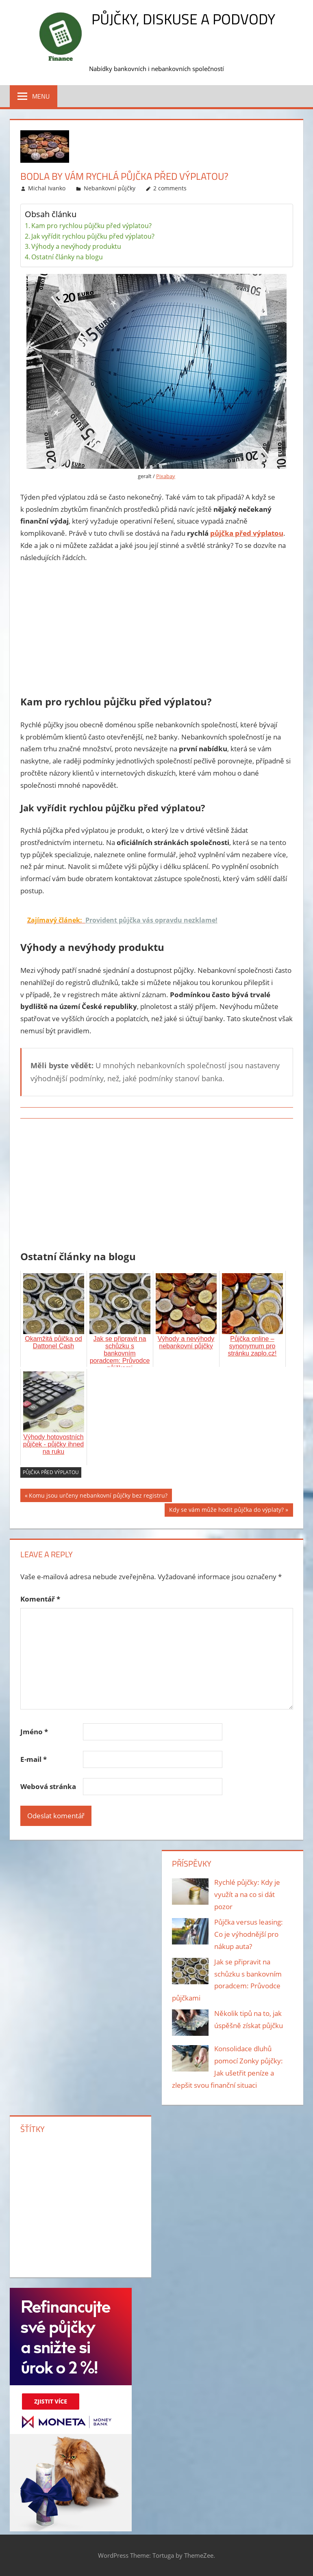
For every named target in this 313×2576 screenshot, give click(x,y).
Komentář (40, 1599)
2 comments (170, 188)
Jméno (34, 1731)
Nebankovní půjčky (109, 188)
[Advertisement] (157, 631)
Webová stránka (48, 1786)
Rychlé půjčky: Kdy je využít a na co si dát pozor (247, 1894)
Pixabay (165, 476)
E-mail (33, 1759)
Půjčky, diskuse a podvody (183, 19)
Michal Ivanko (46, 188)
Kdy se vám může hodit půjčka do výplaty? (226, 1511)
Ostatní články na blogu (67, 256)
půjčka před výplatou (246, 533)
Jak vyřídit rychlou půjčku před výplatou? (92, 236)
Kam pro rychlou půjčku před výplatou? (91, 225)
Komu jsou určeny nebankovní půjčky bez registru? (98, 1496)
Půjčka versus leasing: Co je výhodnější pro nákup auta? (248, 1934)
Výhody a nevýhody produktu (76, 246)
